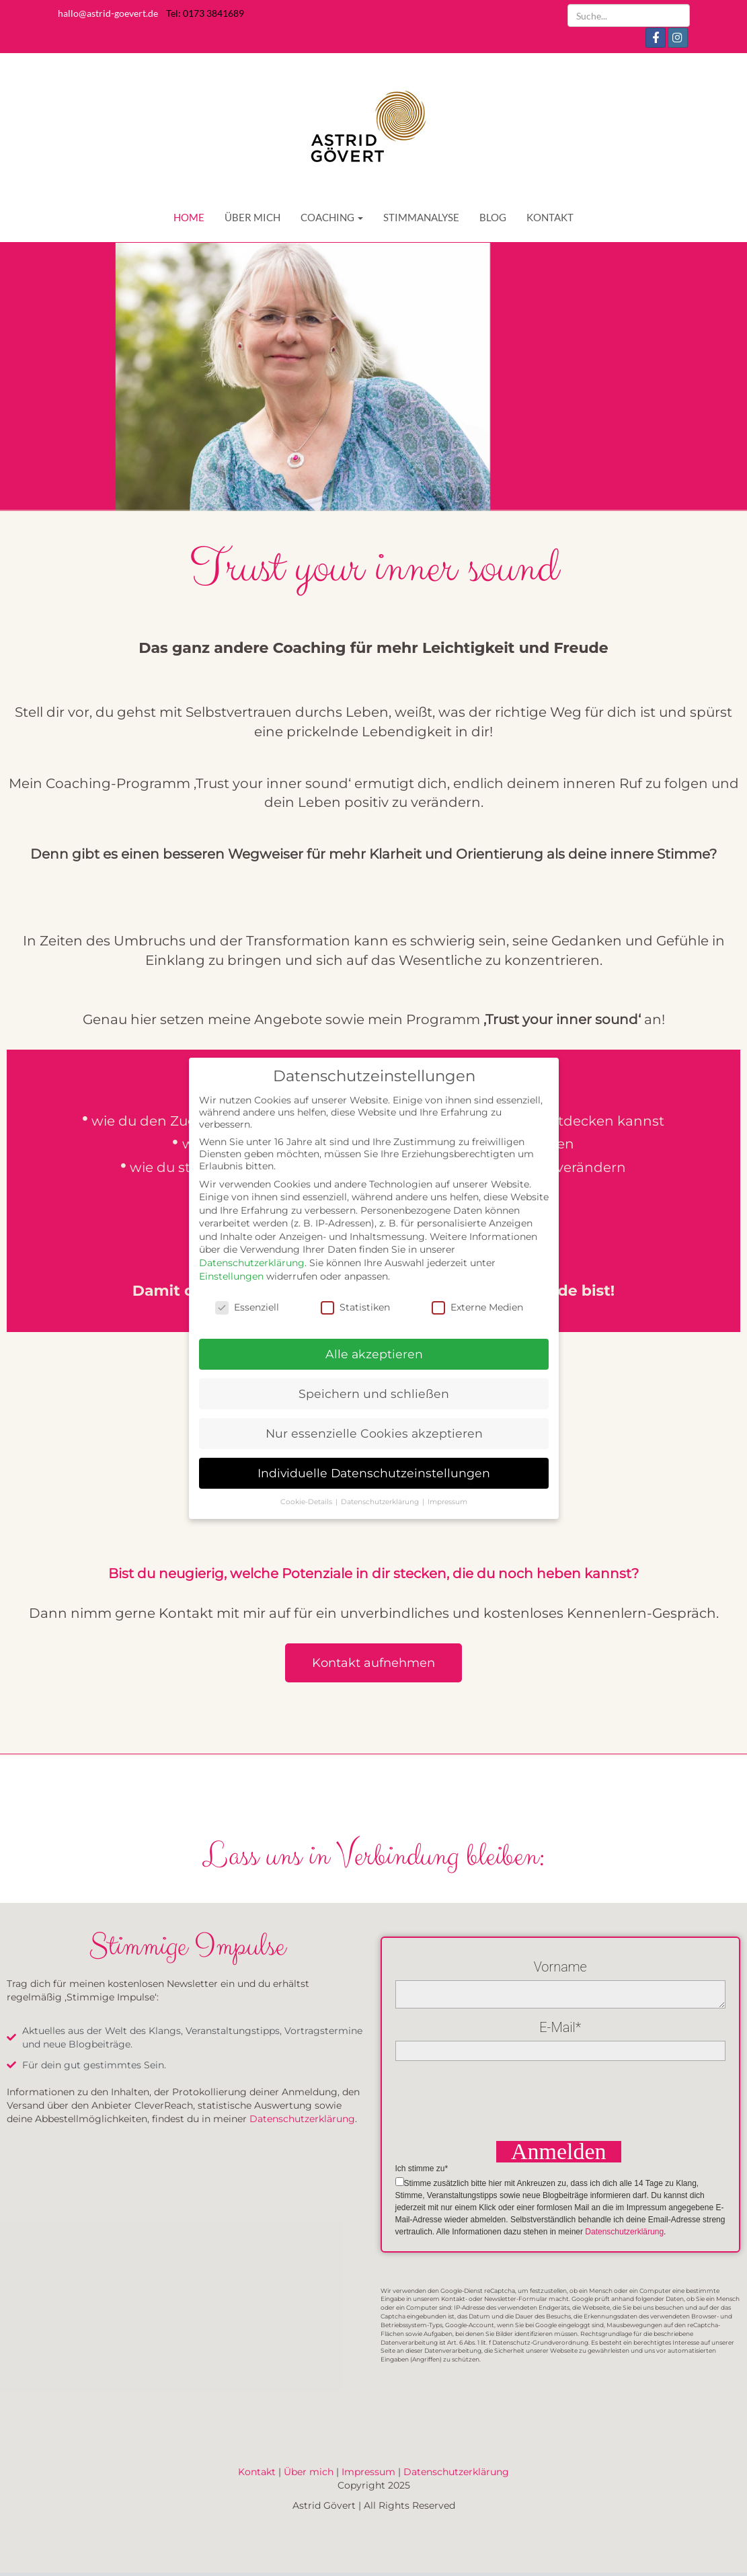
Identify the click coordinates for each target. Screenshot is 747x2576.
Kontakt (257, 2472)
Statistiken (355, 1306)
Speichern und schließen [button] (374, 1394)
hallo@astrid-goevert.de (108, 13)
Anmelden (558, 2151)
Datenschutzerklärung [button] (381, 1501)
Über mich (308, 2472)
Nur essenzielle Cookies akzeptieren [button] (373, 1433)
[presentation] (497, 2099)
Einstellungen (231, 1276)
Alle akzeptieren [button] (373, 1354)
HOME (188, 217)
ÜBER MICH (252, 217)
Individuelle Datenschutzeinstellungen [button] (374, 1473)
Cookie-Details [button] (307, 1501)
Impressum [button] (447, 1501)
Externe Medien (477, 1306)
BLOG (492, 217)
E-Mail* (560, 2027)
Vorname (560, 1967)
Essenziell (247, 1306)
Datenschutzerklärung (302, 2119)
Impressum (368, 2472)
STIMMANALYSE (421, 217)
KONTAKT (550, 217)
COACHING (332, 217)
